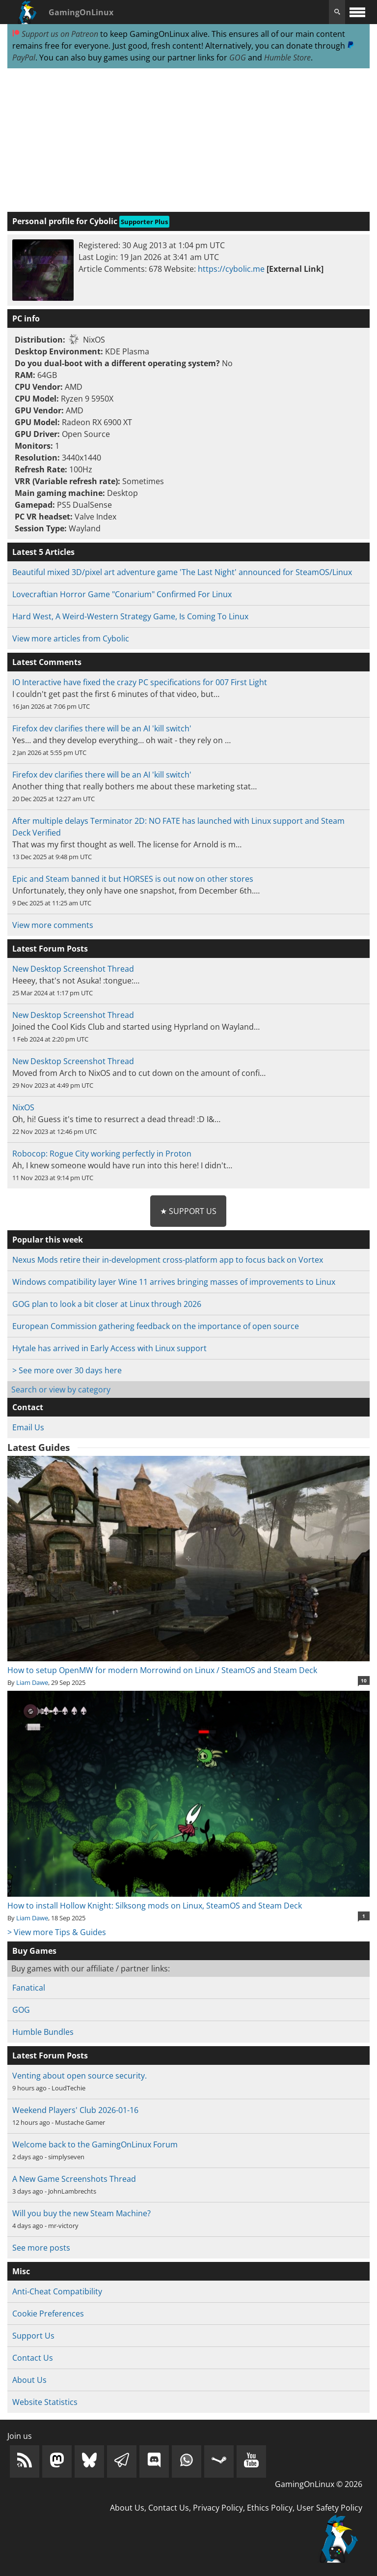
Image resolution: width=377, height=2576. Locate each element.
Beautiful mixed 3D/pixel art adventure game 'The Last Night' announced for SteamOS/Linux (182, 572)
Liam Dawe (32, 1682)
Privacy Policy (218, 2507)
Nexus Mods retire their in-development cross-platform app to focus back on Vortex (167, 1259)
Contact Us (32, 2357)
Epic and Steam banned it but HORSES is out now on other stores (132, 878)
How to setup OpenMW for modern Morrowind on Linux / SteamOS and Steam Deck (188, 1664)
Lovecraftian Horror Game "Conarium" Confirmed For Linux (122, 594)
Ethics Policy (270, 2507)
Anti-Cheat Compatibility (57, 2291)
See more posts (41, 2247)
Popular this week (47, 1239)
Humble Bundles (43, 2031)
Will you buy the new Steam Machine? (81, 2213)
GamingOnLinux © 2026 (318, 2484)
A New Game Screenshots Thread (74, 2178)
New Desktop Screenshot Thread (73, 968)
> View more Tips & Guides (56, 1932)
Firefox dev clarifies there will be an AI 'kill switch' (101, 728)
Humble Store (287, 57)
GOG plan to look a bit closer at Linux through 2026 (106, 1304)
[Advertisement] (188, 140)
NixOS (23, 1107)
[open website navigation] (357, 12)
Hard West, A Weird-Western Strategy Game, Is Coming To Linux (130, 616)
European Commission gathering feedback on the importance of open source (155, 1326)
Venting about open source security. (79, 2075)
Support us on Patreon (55, 34)
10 (364, 1680)
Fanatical (28, 1987)
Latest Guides (38, 1447)
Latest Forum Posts (50, 2055)
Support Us (33, 2335)
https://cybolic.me (231, 268)
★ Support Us (188, 1211)
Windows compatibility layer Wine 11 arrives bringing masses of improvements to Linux (173, 1281)
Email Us (28, 1427)
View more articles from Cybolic (70, 638)
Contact (27, 1407)
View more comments (52, 925)
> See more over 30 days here (67, 1370)
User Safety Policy (329, 2507)
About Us (29, 2379)
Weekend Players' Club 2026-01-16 (75, 2110)
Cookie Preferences (48, 2313)
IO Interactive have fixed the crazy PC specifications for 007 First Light (139, 682)
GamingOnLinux (81, 12)
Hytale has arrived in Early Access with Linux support (109, 1348)
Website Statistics (45, 2402)
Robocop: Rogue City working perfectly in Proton (101, 1153)
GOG (237, 57)
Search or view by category (60, 1389)
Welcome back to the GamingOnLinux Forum (95, 2144)
